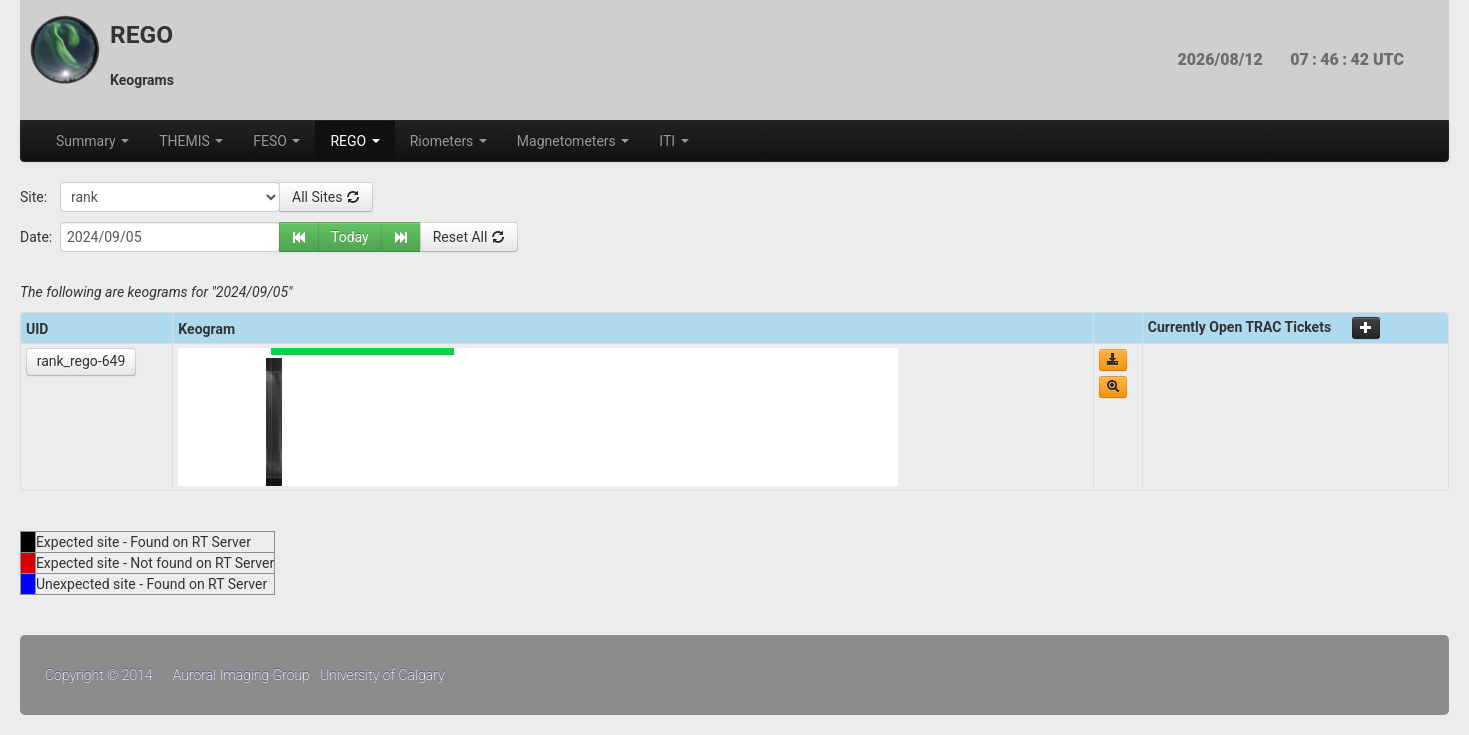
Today (350, 237)
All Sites (326, 197)
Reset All (469, 237)
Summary (92, 141)
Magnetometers (573, 141)
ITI (673, 141)
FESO (276, 141)
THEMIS (191, 141)
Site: (33, 197)
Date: (36, 237)
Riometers (448, 141)
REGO (354, 141)
